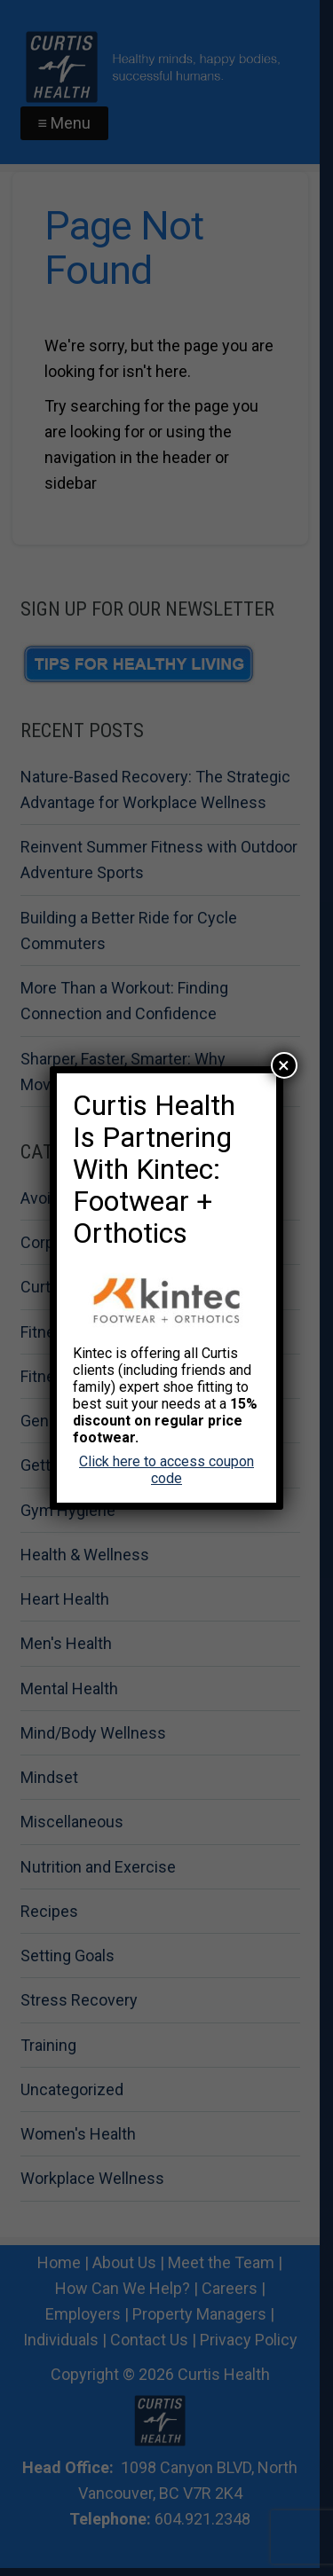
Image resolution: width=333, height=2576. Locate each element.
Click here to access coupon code (166, 1470)
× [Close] (283, 1065)
